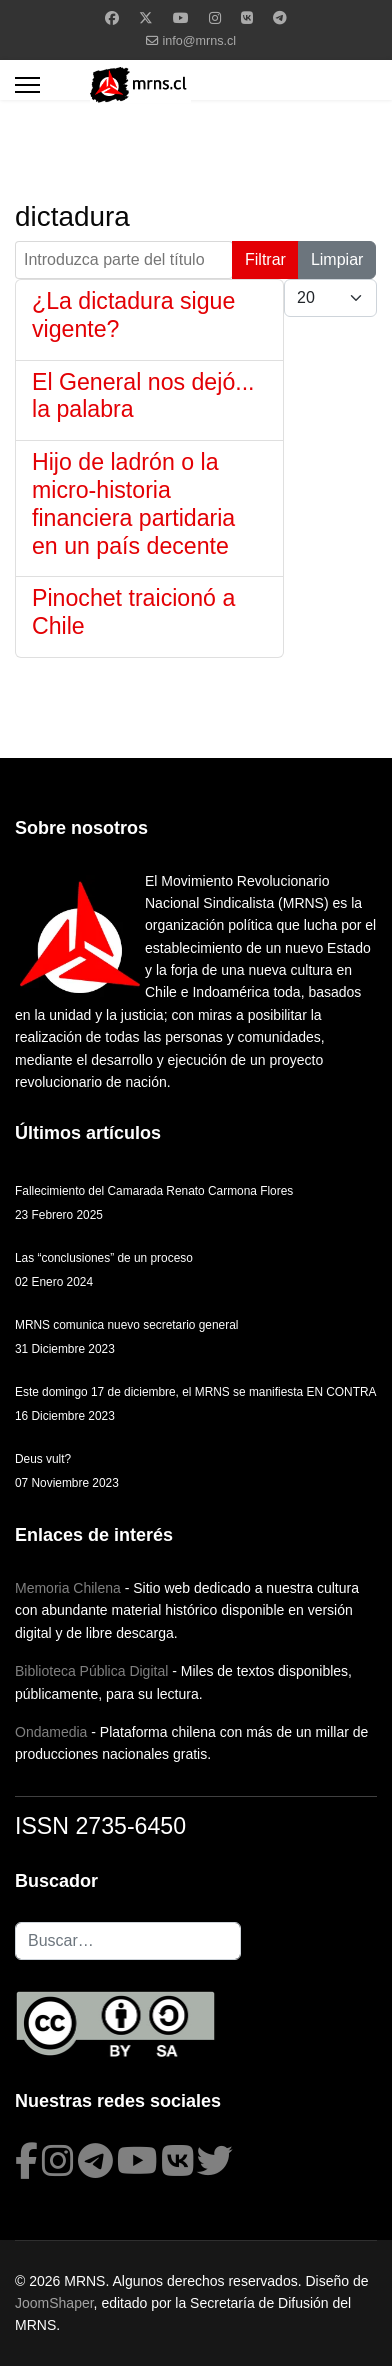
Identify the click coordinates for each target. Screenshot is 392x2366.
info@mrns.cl (199, 41)
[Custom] (280, 18)
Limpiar (337, 259)
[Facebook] (112, 18)
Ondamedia (51, 1732)
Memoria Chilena (68, 1588)
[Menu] (27, 85)
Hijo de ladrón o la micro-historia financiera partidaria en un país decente (133, 503)
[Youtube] (181, 18)
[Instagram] (215, 18)
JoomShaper (54, 2303)
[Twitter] (146, 18)
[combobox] (128, 1941)
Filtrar (265, 259)
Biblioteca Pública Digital (91, 1671)
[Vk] (247, 18)
